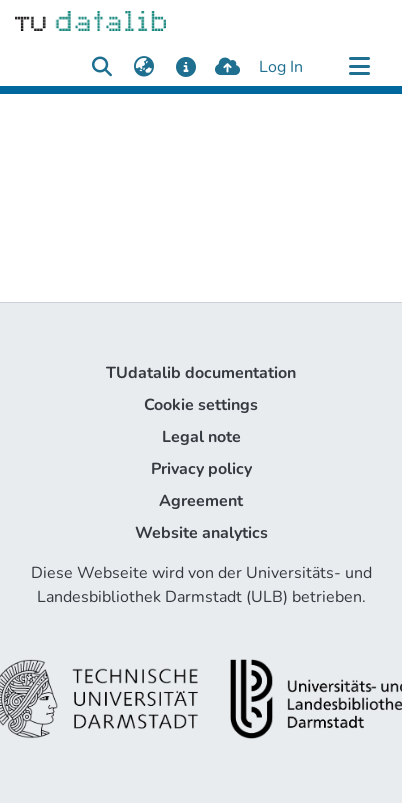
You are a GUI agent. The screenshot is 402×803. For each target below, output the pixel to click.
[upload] (227, 67)
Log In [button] (282, 67)
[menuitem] (143, 67)
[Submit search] (101, 67)
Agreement (201, 501)
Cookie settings (201, 405)
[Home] (90, 20)
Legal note (201, 437)
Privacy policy (201, 469)
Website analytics (201, 533)
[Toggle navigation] (359, 67)
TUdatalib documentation (201, 373)
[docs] (185, 67)
